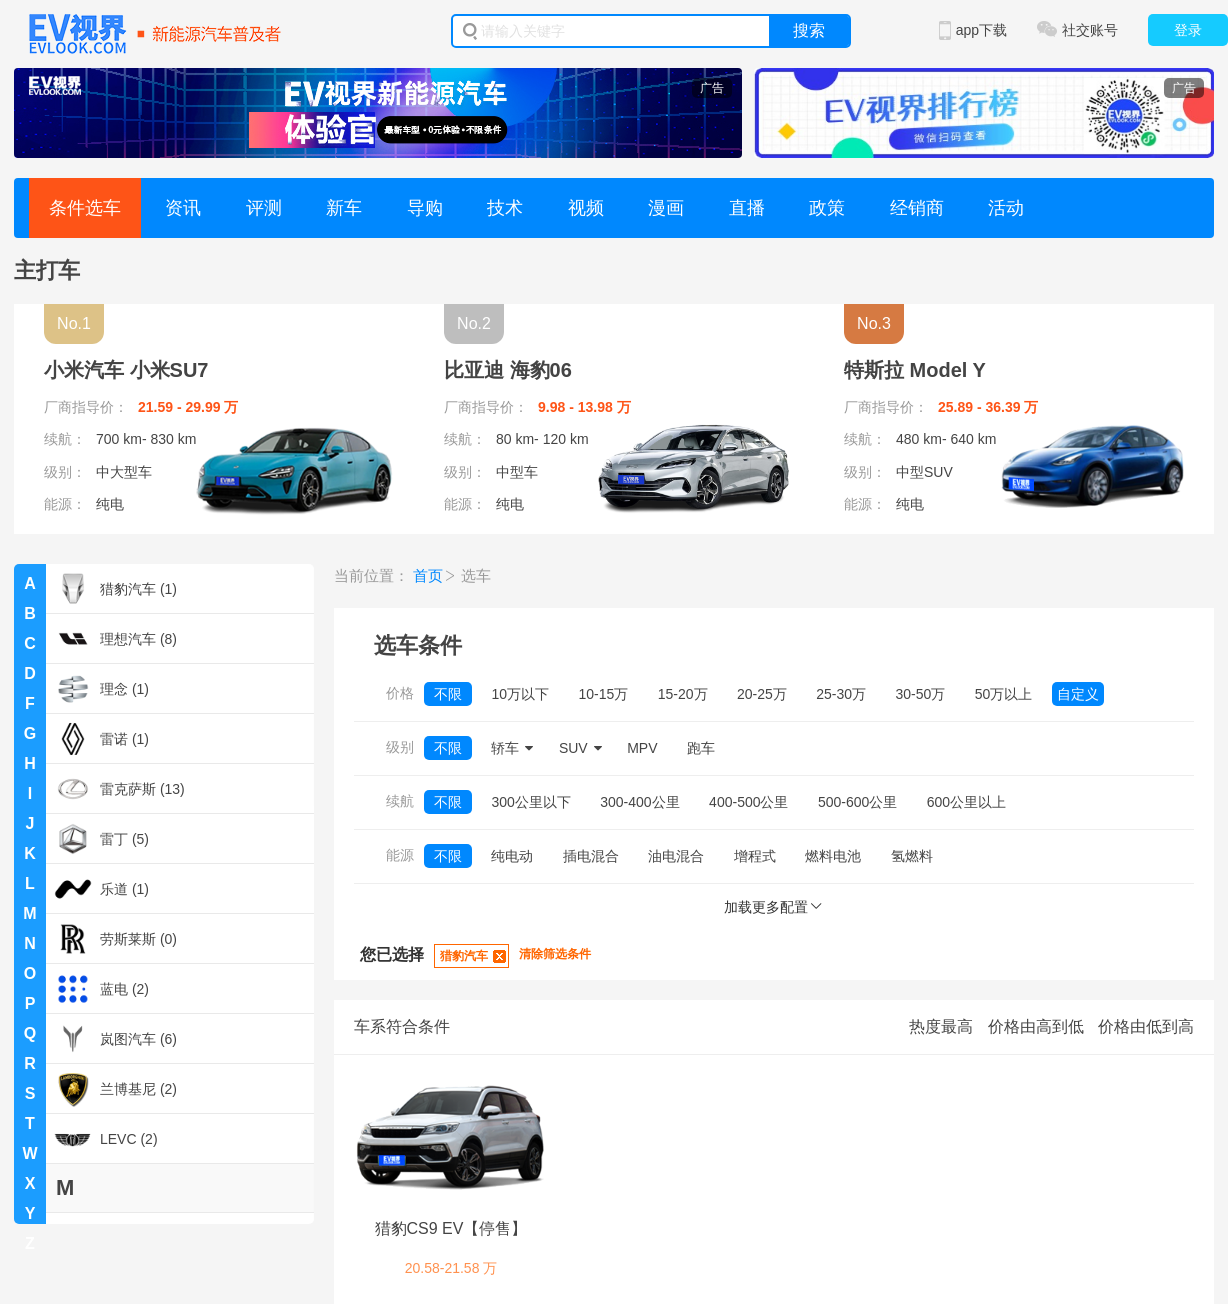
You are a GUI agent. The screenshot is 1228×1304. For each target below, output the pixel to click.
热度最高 (941, 1026)
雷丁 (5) (101, 839)
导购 (425, 208)
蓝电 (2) (101, 989)
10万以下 (520, 694)
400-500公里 (748, 802)
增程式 (755, 856)
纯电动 (512, 856)
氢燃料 (912, 856)
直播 (747, 208)
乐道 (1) (101, 889)
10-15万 (603, 694)
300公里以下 (530, 802)
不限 (448, 694)
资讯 (183, 208)
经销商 (917, 208)
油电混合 (676, 856)
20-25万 (762, 694)
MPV (642, 748)
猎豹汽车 (464, 956)
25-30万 (841, 694)
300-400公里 (639, 802)
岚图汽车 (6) (115, 1039)
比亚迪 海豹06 (508, 370)
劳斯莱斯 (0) (115, 939)
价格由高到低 (1036, 1026)
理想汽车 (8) (115, 639)
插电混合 (591, 856)
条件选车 (85, 208)
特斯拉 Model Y (915, 370)
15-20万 (683, 694)
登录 (1188, 30)
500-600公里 (857, 802)
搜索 (809, 30)
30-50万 (921, 694)
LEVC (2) (105, 1139)
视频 (586, 208)
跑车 (701, 748)
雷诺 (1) (101, 739)
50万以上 (1004, 694)
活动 (1006, 208)
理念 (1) (101, 689)
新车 (344, 208)
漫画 (666, 208)
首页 (428, 575)
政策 (827, 208)
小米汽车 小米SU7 (126, 370)
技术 (505, 208)
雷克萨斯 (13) (119, 789)
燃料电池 (833, 856)
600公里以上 (966, 802)
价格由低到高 (1146, 1026)
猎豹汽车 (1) (115, 589)
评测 (264, 208)
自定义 (1078, 694)
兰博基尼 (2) (115, 1089)
